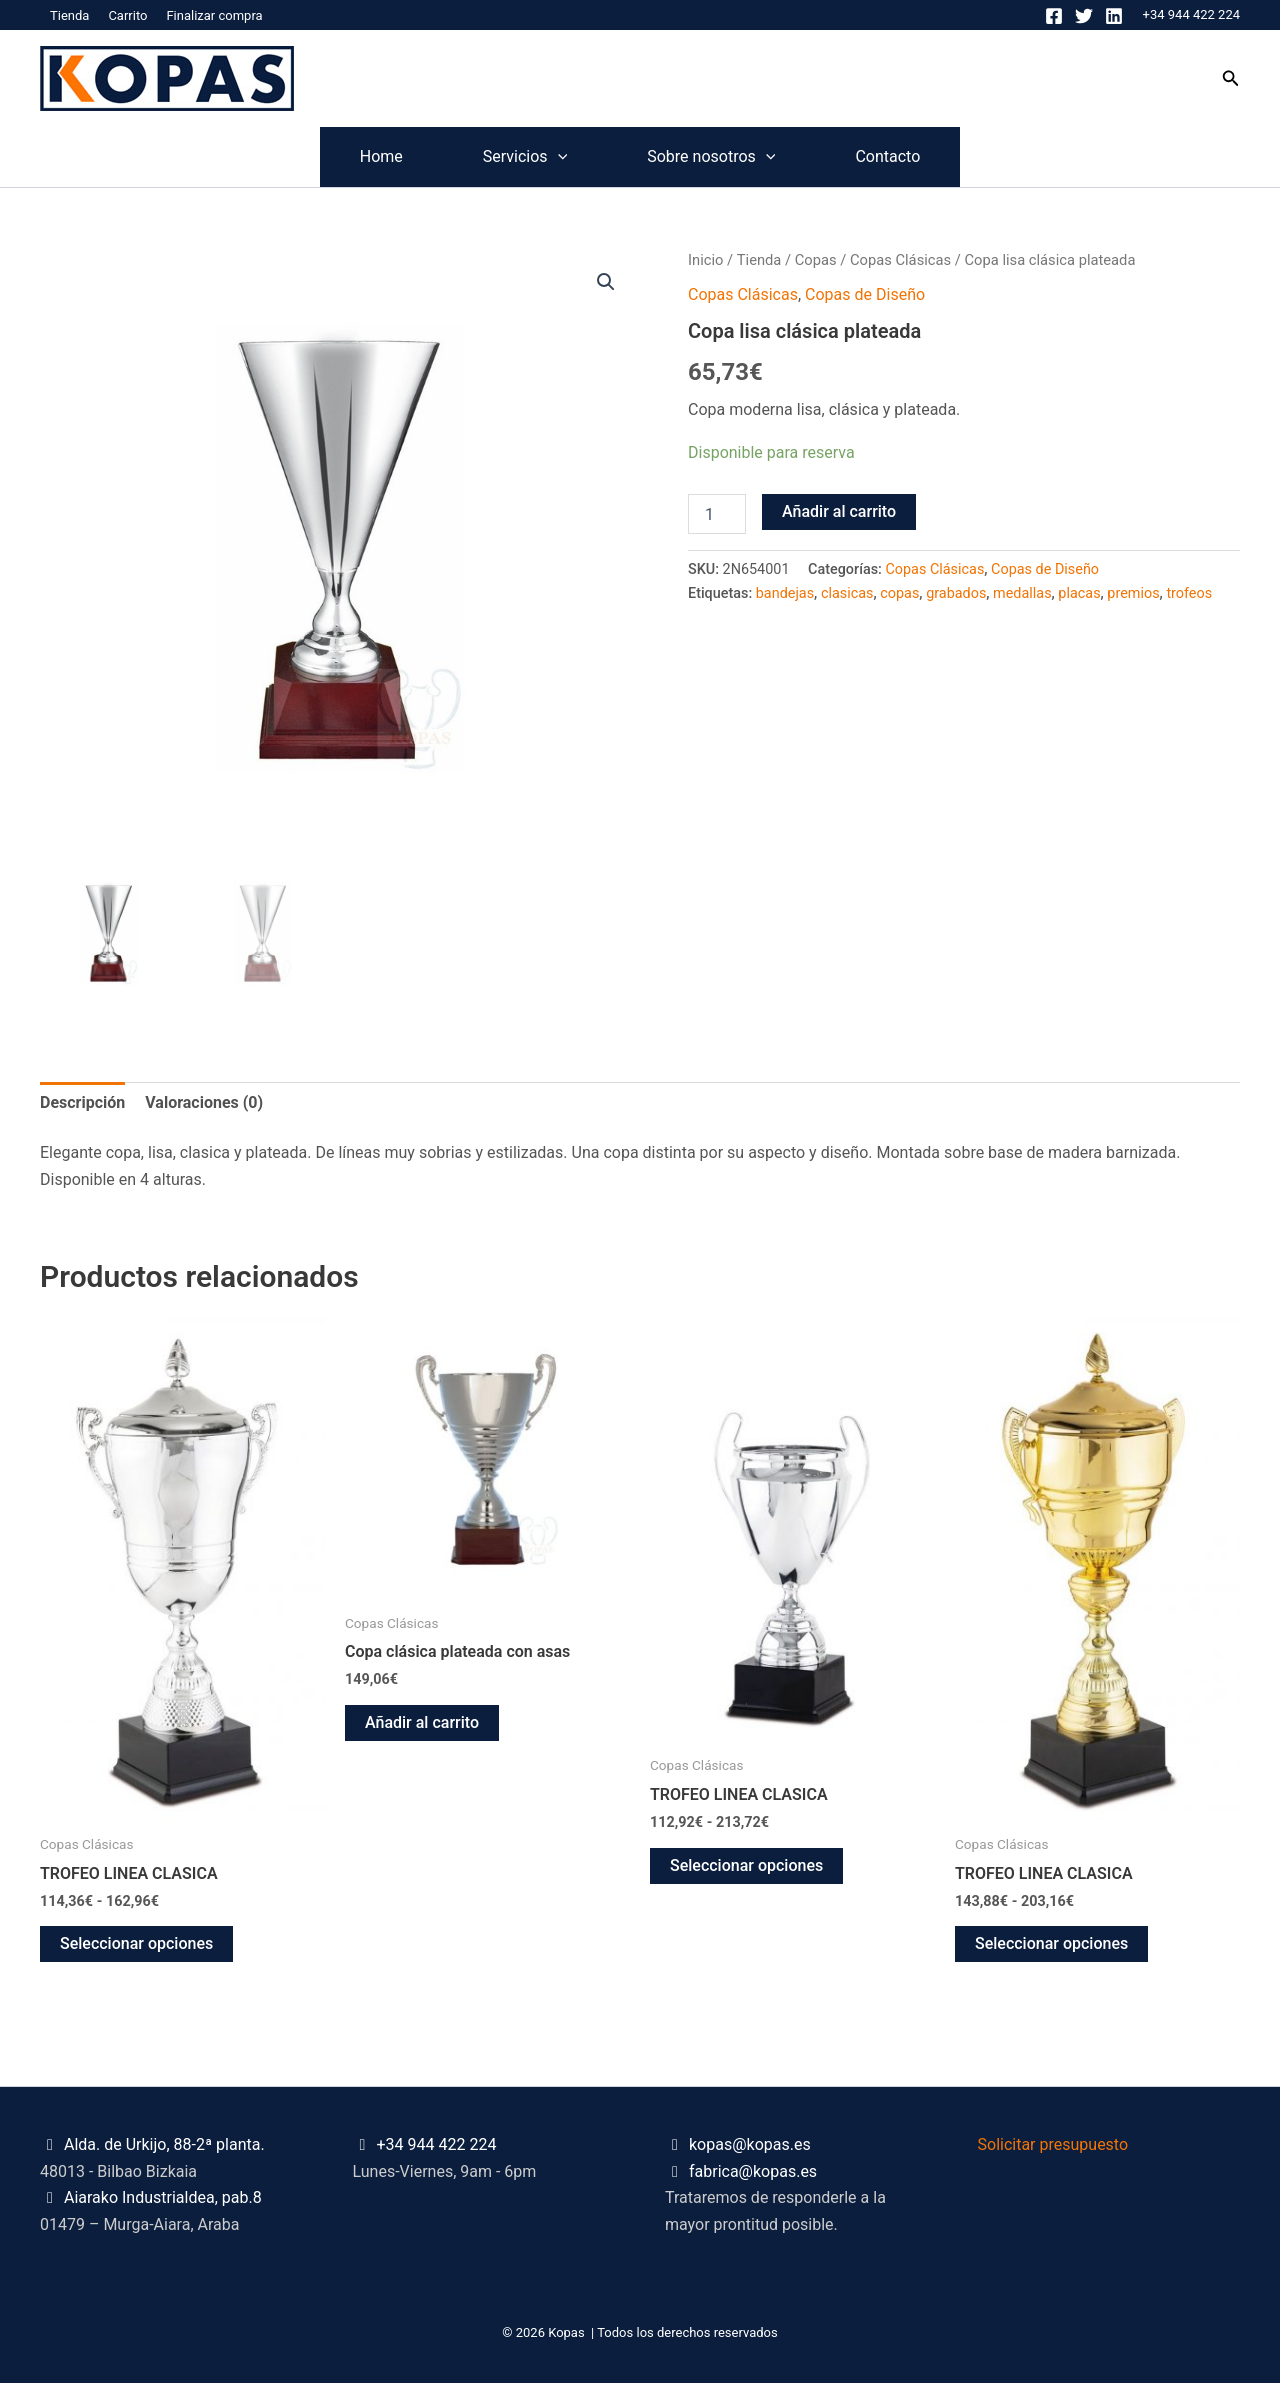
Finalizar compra (214, 15)
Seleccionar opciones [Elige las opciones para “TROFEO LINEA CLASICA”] (136, 1943)
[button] (1231, 78)
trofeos (1189, 593)
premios (1133, 593)
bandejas (785, 593)
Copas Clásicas (900, 260)
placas (1079, 593)
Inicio (705, 260)
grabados (956, 593)
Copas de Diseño (865, 294)
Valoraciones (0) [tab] (204, 1102)
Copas (816, 260)
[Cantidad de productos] (717, 514)
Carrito (127, 15)
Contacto (947, 156)
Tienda (69, 15)
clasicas (847, 593)
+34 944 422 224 (1191, 14)
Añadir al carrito (839, 511)
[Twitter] (1084, 16)
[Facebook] (1054, 16)
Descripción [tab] (82, 1102)
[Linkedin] (1114, 16)
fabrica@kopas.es (753, 2171)
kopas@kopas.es (750, 2144)
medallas (1022, 593)
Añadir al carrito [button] (422, 1722)
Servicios (505, 157)
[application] (538, 157)
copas (899, 593)
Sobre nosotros (731, 157)
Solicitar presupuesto (1053, 2144)
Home (321, 156)
